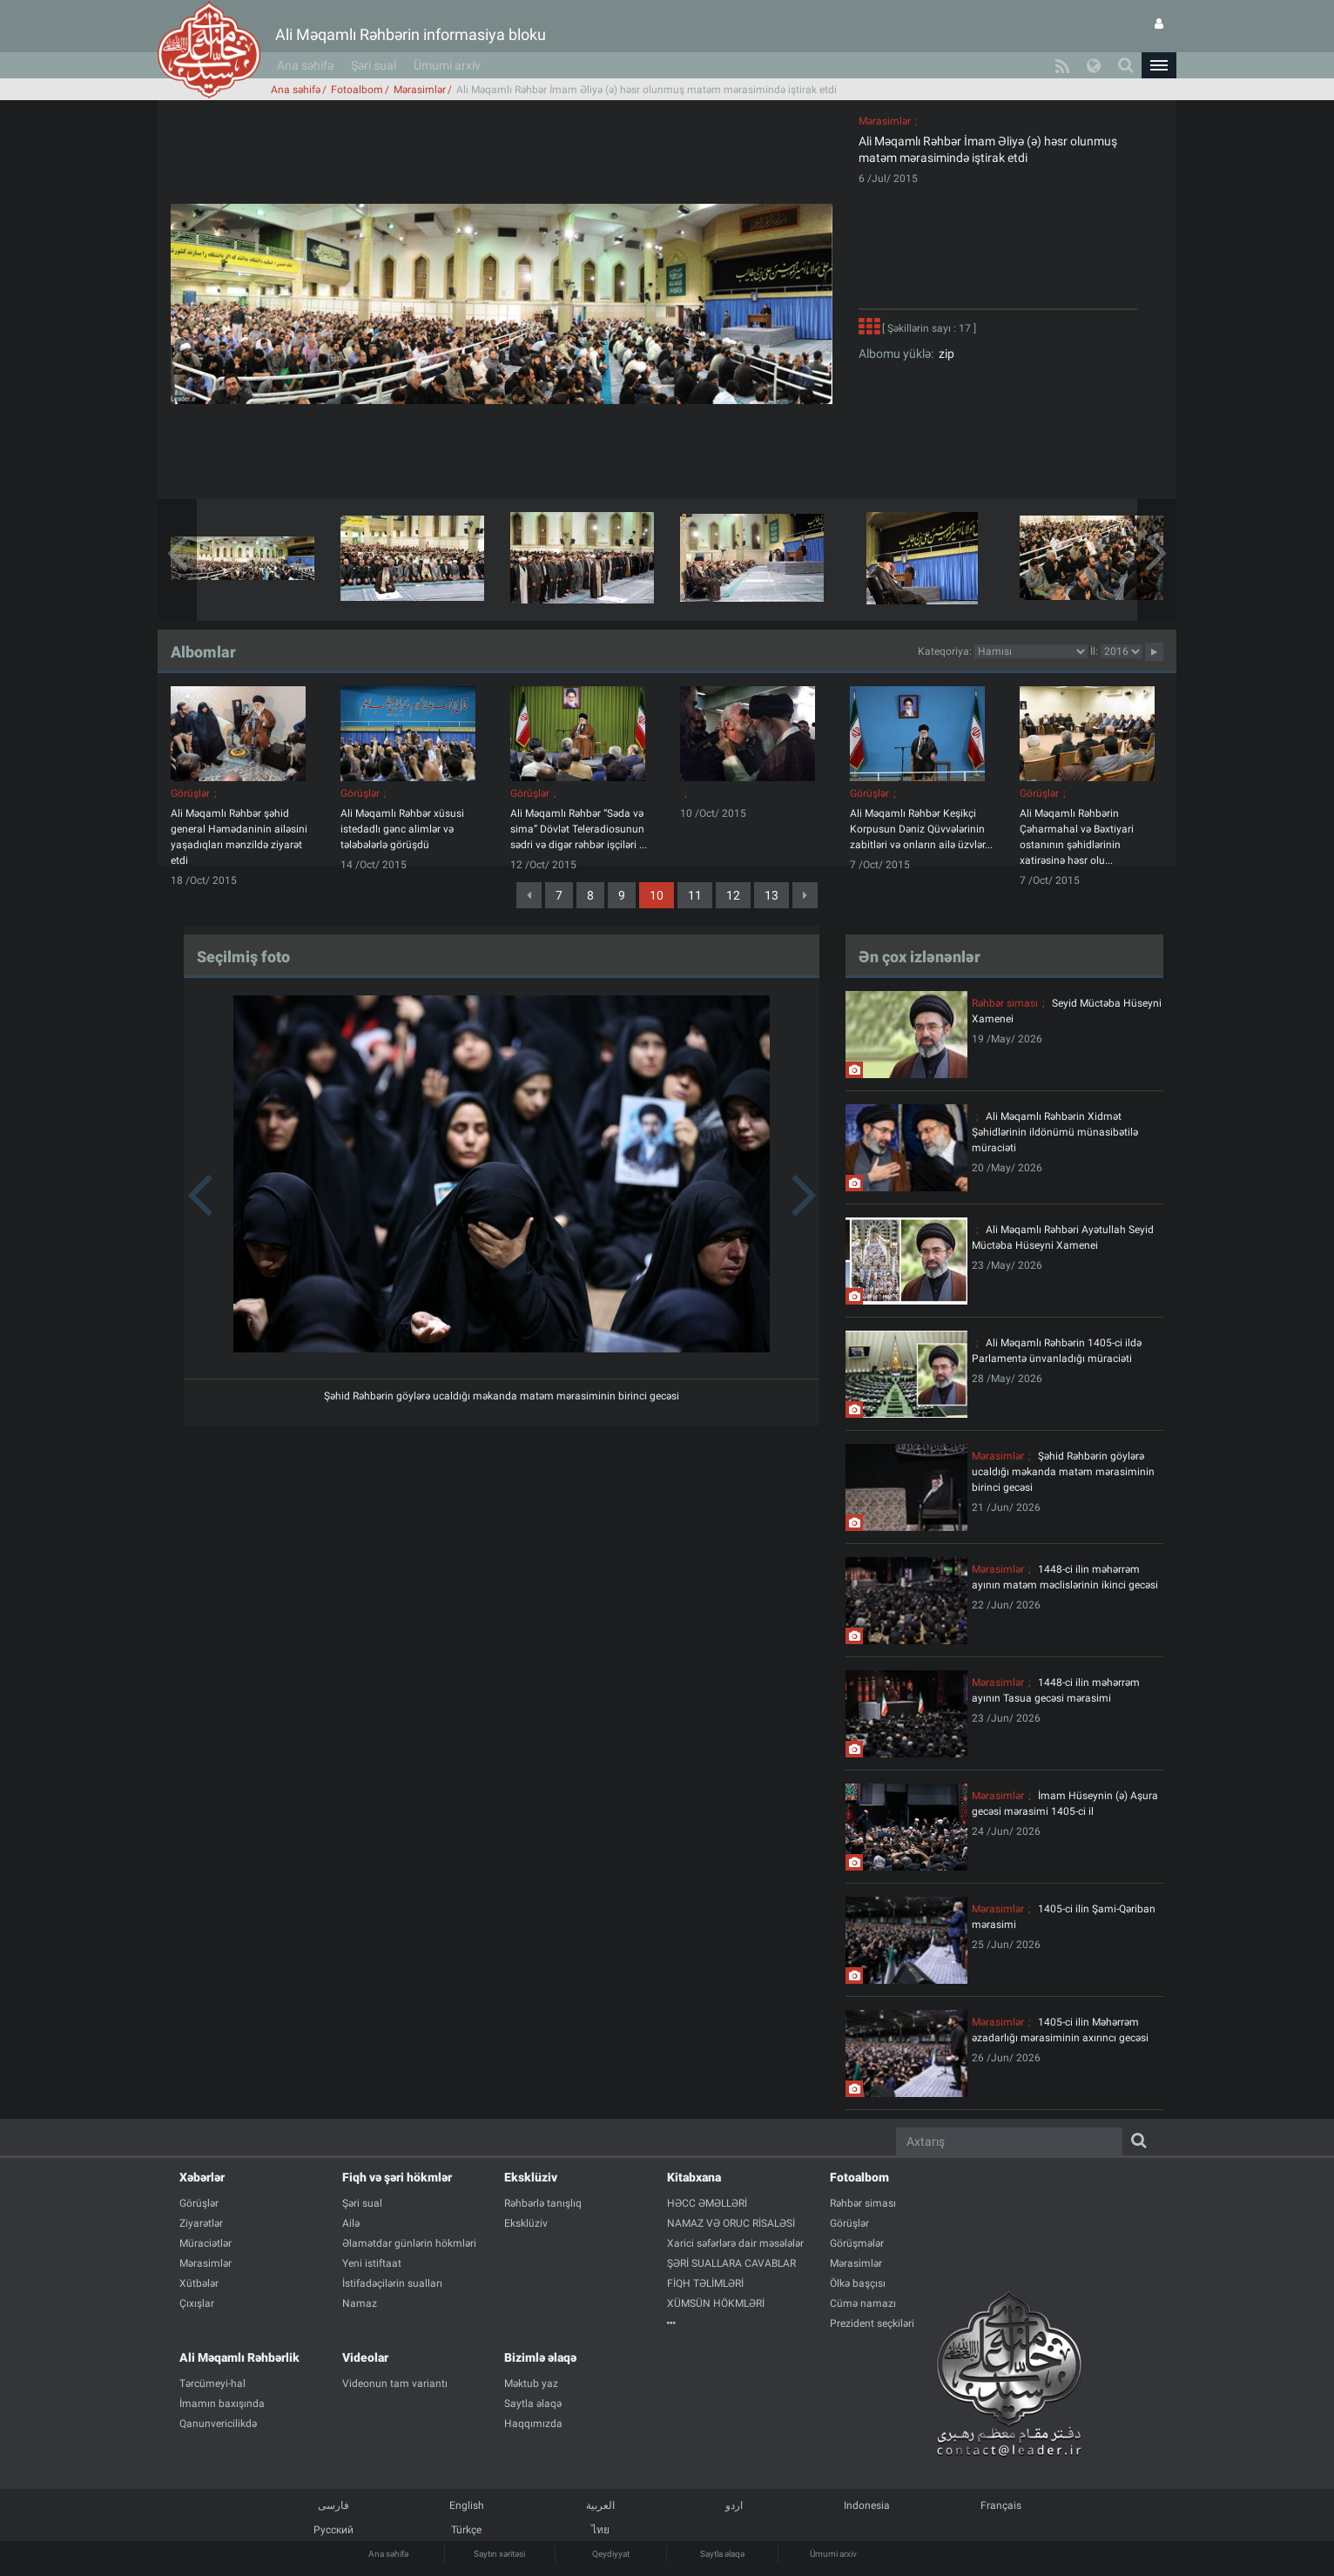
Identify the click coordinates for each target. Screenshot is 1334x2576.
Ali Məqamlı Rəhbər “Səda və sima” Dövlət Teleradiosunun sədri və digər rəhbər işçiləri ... (578, 829)
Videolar (365, 2357)
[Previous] (529, 895)
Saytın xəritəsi (499, 2554)
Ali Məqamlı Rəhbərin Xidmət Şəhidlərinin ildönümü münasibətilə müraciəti (1055, 1132)
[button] (1159, 65)
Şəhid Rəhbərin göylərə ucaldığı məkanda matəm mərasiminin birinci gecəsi (501, 1396)
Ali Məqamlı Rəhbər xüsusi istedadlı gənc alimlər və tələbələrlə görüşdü (402, 829)
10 (657, 895)
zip (943, 354)
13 (771, 895)
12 (733, 895)
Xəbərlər (202, 2177)
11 (695, 895)
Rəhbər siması (1005, 1003)
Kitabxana (694, 2177)
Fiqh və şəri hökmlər (397, 2177)
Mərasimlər (420, 90)
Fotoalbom (357, 90)
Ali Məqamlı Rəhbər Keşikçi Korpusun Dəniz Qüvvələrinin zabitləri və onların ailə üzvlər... (921, 829)
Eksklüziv (530, 2177)
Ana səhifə (305, 65)
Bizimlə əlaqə (540, 2357)
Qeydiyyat (611, 2554)
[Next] (805, 895)
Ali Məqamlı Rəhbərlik (239, 2357)
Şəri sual (373, 65)
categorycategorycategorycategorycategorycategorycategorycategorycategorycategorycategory (1031, 651)
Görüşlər (190, 793)
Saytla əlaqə (722, 2554)
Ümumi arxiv (447, 65)
